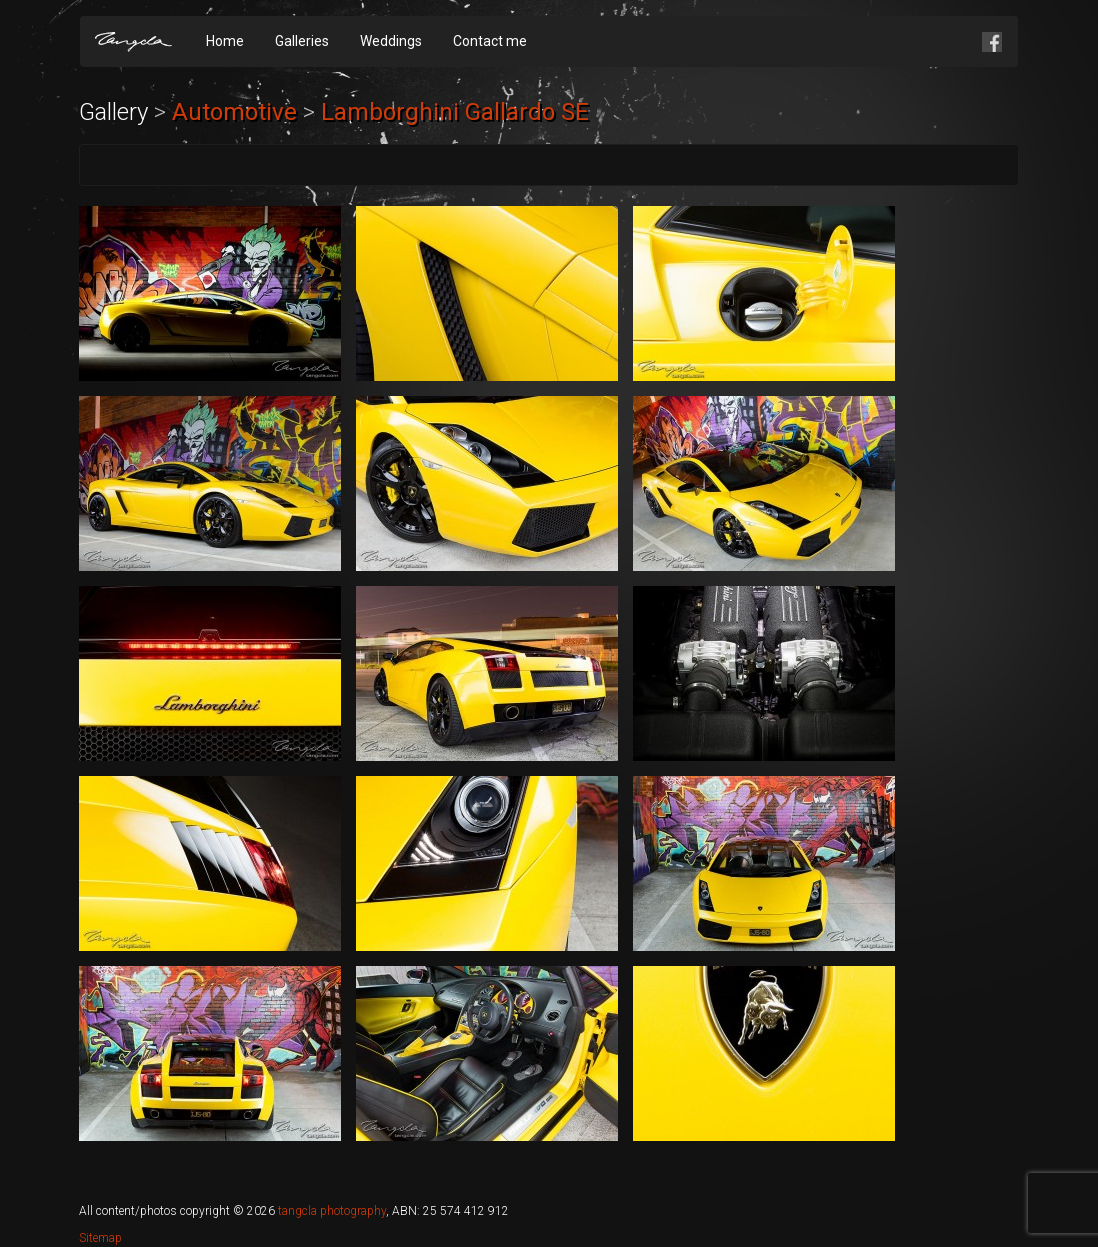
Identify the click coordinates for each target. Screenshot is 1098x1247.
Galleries (302, 41)
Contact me (490, 41)
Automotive (234, 112)
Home (225, 41)
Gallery (113, 112)
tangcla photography (332, 1211)
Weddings (391, 41)
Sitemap (100, 1238)
